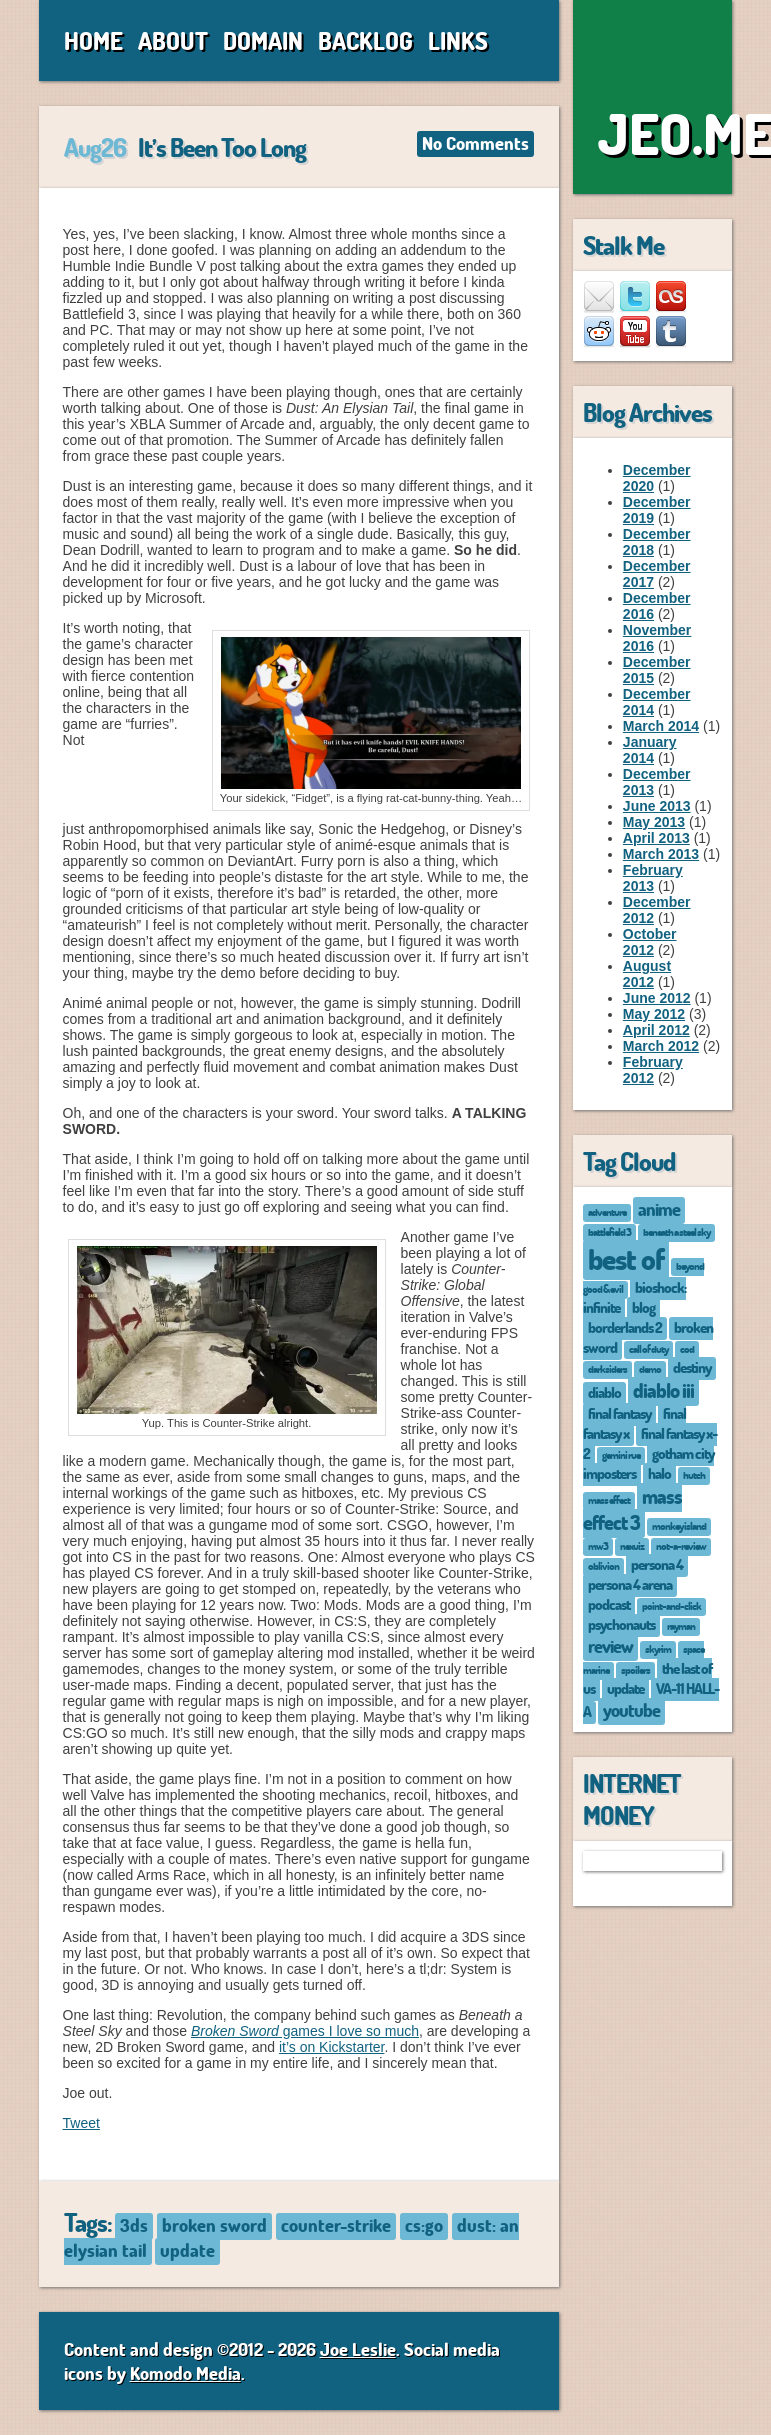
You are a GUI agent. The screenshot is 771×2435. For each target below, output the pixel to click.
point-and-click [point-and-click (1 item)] (671, 1605)
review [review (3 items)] (610, 1646)
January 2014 (650, 750)
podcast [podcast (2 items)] (609, 1604)
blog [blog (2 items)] (643, 1307)
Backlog (365, 40)
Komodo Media (185, 2373)
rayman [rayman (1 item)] (681, 1625)
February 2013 (653, 878)
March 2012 (661, 1046)
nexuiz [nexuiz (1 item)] (632, 1545)
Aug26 (95, 147)
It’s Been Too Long (222, 147)
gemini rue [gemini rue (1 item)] (621, 1454)
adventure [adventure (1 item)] (607, 1211)
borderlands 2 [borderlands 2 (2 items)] (625, 1327)
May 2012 (654, 1014)
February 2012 (653, 1070)
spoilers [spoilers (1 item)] (635, 1669)
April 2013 (656, 838)
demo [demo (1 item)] (650, 1368)
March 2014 (661, 726)
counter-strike (336, 2225)
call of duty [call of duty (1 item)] (648, 1348)
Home (93, 40)
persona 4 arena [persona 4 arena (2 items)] (630, 1584)
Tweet (81, 2123)
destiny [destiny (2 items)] (692, 1367)
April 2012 (656, 1030)
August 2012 (647, 974)
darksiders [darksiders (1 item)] (607, 1368)
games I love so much (305, 2031)
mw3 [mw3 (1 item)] (598, 1545)
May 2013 (654, 822)
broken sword (214, 2225)
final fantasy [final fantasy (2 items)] (619, 1413)
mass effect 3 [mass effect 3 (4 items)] (632, 1509)
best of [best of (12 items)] (626, 1258)
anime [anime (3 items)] (659, 1209)
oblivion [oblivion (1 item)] (603, 1565)
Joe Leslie (358, 2349)
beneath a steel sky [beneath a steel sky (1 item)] (676, 1231)
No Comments (475, 143)
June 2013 (657, 806)
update (187, 2250)
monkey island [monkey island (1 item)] (679, 1525)
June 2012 (657, 998)
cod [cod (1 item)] (687, 1348)
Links (458, 40)
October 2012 (650, 942)
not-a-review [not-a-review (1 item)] (681, 1545)
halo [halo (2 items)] (659, 1473)
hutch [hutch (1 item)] (694, 1474)
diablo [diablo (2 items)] (604, 1392)
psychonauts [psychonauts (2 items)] (621, 1624)
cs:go (424, 2225)
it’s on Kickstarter (332, 2047)
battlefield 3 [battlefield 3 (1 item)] (609, 1231)
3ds (134, 2225)
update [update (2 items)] (625, 1688)
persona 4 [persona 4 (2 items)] (657, 1564)
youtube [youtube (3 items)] (631, 1710)
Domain (263, 40)
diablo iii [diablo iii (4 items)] (663, 1390)
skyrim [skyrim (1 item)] (658, 1648)
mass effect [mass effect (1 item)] (609, 1499)
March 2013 (661, 854)
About (173, 40)
